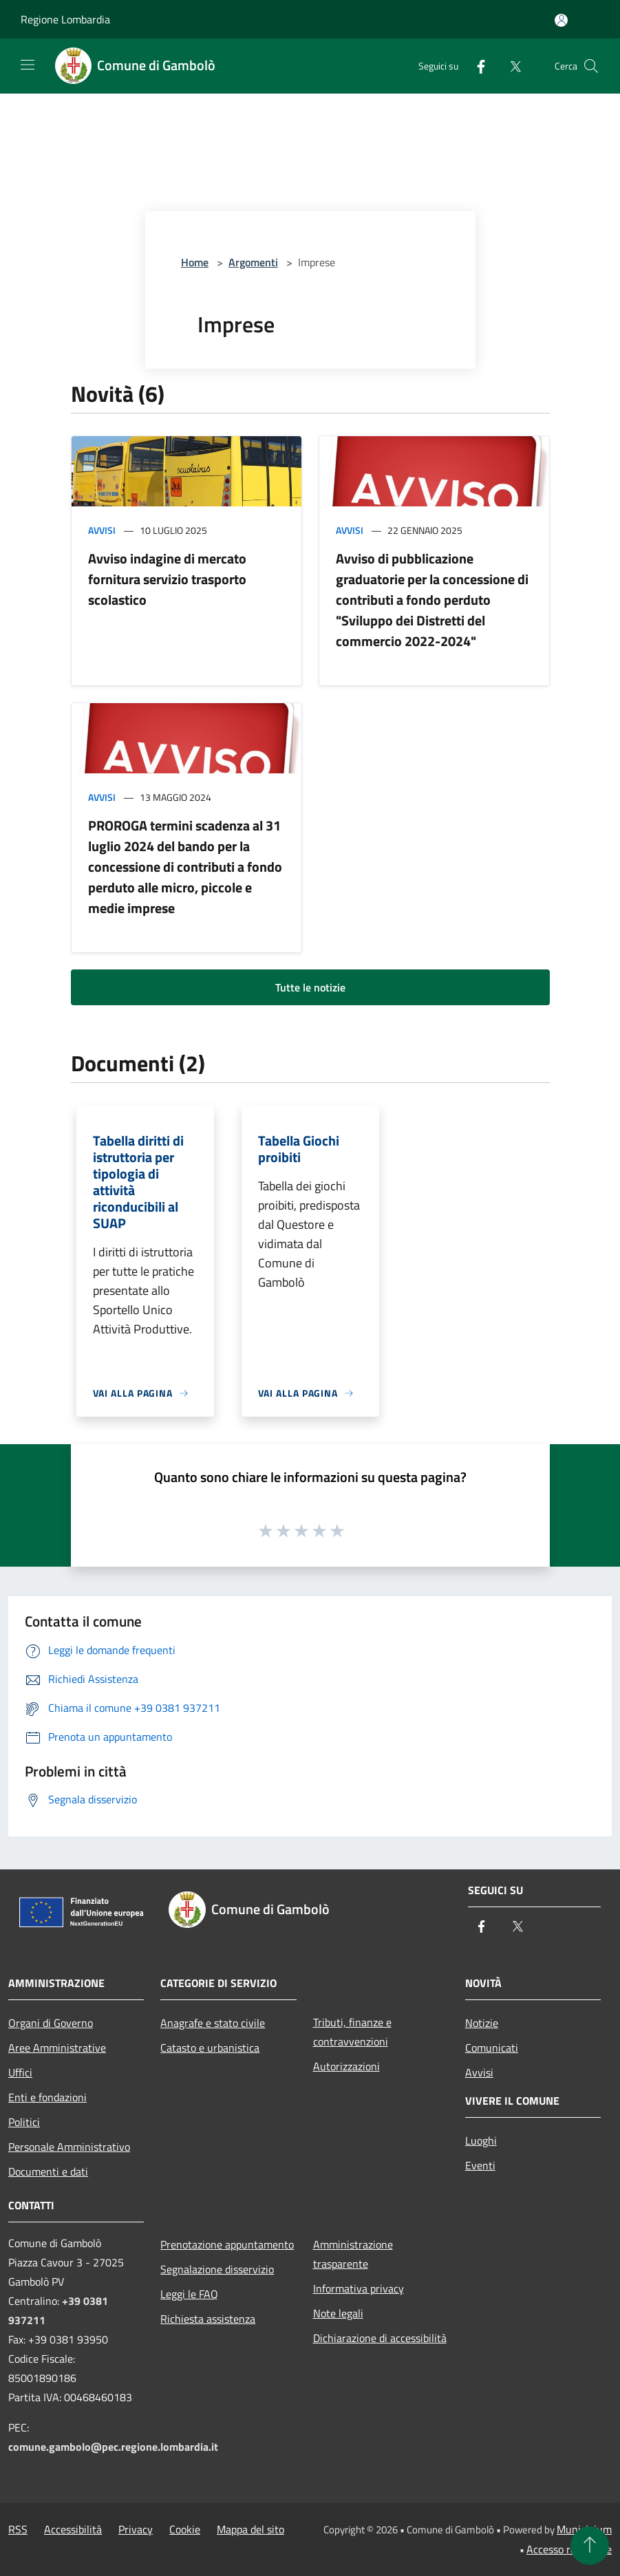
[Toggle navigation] (27, 64)
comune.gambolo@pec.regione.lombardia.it (113, 2446)
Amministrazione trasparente (353, 2254)
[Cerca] (591, 66)
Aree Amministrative (57, 2047)
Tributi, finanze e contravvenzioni (352, 2032)
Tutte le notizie (310, 987)
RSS (18, 2529)
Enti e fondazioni (47, 2097)
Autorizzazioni (346, 2066)
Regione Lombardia (65, 19)
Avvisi (102, 530)
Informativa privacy (358, 2288)
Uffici (20, 2072)
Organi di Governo (50, 2023)
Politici (24, 2122)
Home (195, 262)
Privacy (135, 2529)
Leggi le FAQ (189, 2294)
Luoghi (481, 2140)
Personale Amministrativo (69, 2146)
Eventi (480, 2165)
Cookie (184, 2529)
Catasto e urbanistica (209, 2047)
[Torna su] (589, 2545)
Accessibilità (73, 2529)
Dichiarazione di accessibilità (380, 2338)
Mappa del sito (250, 2529)
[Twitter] (510, 65)
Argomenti (253, 262)
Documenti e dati (48, 2171)
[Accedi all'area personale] (561, 20)
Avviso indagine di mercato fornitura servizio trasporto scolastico (167, 579)
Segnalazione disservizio (217, 2269)
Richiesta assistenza (207, 2318)
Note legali (338, 2313)
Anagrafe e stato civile (212, 2023)
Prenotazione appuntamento (227, 2244)
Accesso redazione (569, 2549)
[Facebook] (475, 65)
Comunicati (491, 2047)
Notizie (481, 2023)
